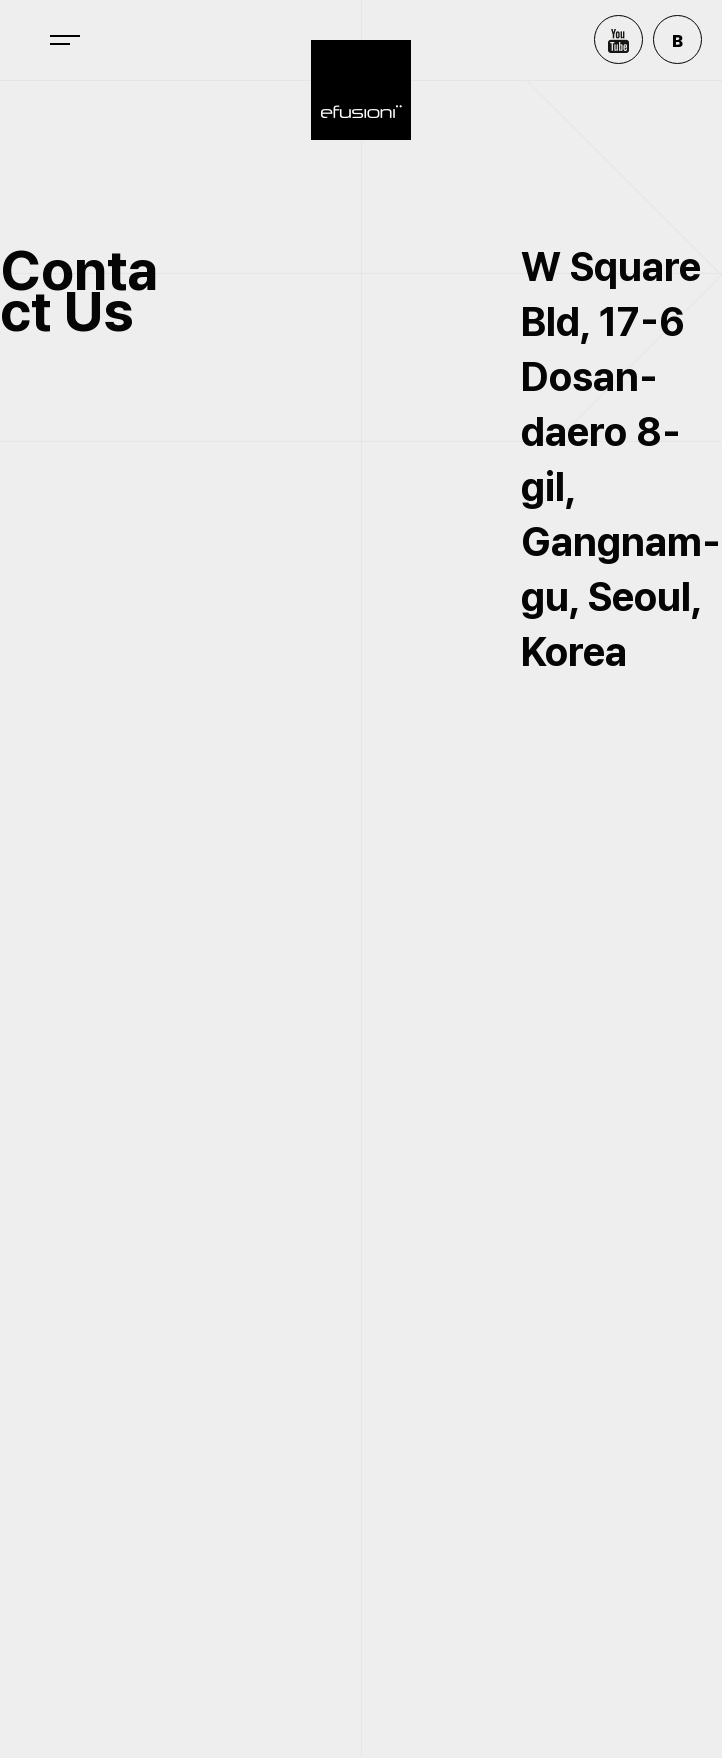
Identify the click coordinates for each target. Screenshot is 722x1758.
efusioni (361, 90)
